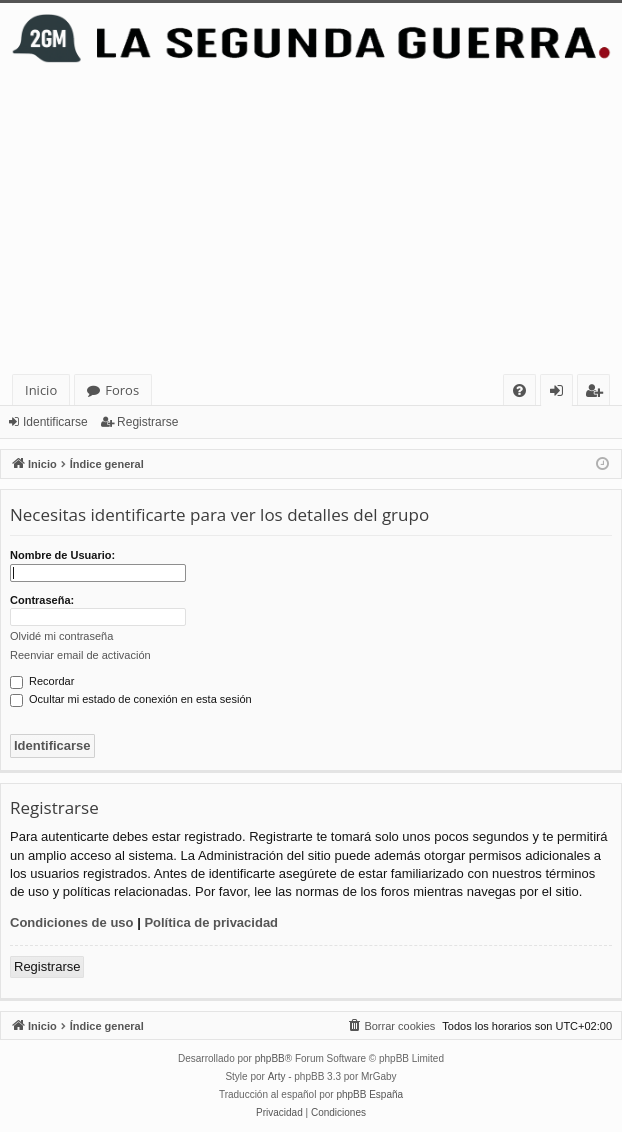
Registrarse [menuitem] (598, 393)
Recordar (42, 681)
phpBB (270, 1058)
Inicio (41, 390)
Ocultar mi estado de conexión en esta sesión (131, 699)
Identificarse (55, 422)
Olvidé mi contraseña (61, 636)
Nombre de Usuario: (62, 555)
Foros (122, 390)
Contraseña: (42, 600)
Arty (277, 1076)
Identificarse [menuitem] (561, 393)
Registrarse (147, 422)
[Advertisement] (311, 224)
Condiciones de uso (72, 922)
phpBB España (369, 1094)
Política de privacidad (211, 922)
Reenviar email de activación (80, 655)
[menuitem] (519, 390)
